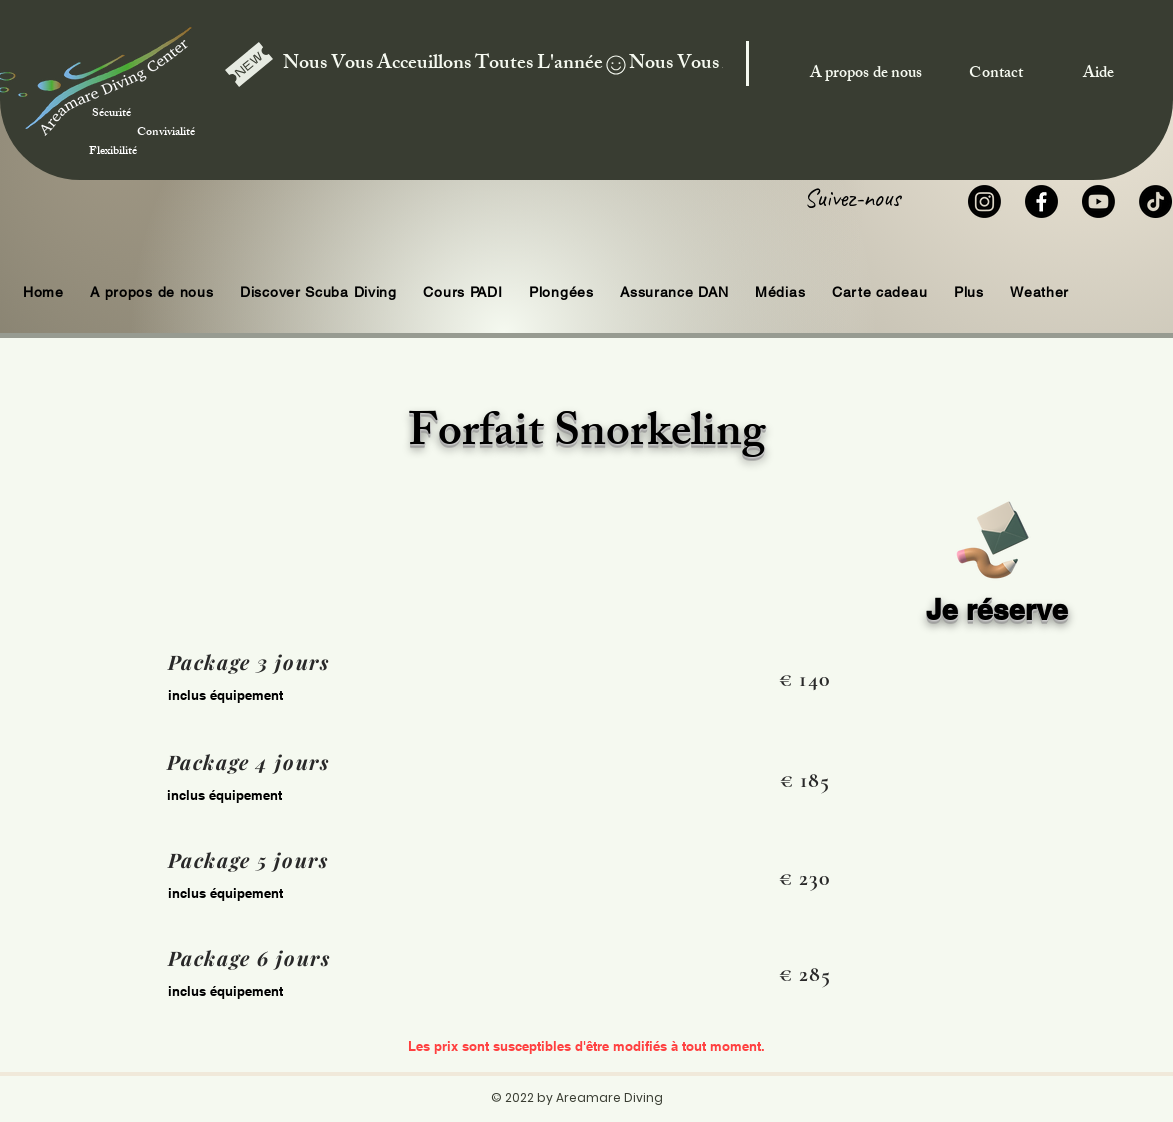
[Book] (991, 536)
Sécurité (138, 104)
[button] (561, 292)
